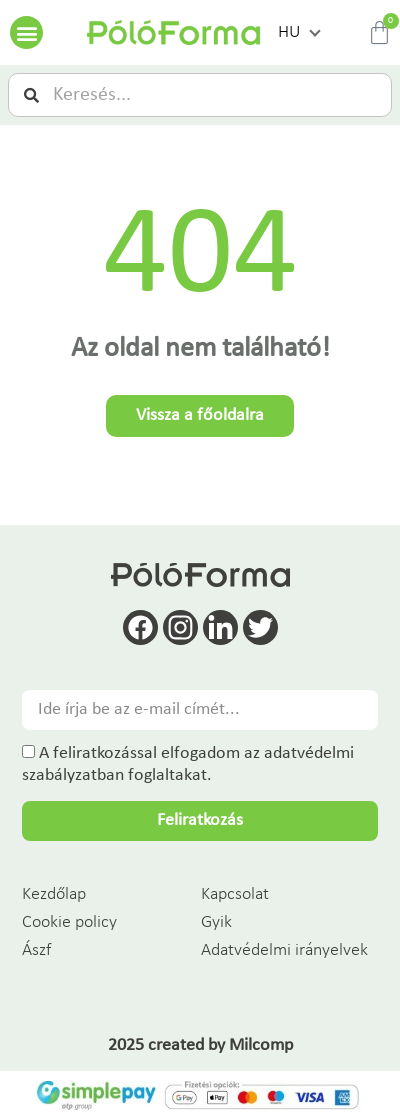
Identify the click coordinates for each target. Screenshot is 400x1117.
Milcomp (261, 1045)
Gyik (216, 922)
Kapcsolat (235, 894)
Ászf (36, 950)
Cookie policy (69, 922)
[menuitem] (298, 33)
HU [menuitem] (289, 32)
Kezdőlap (54, 894)
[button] (26, 32)
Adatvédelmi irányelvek (284, 950)
